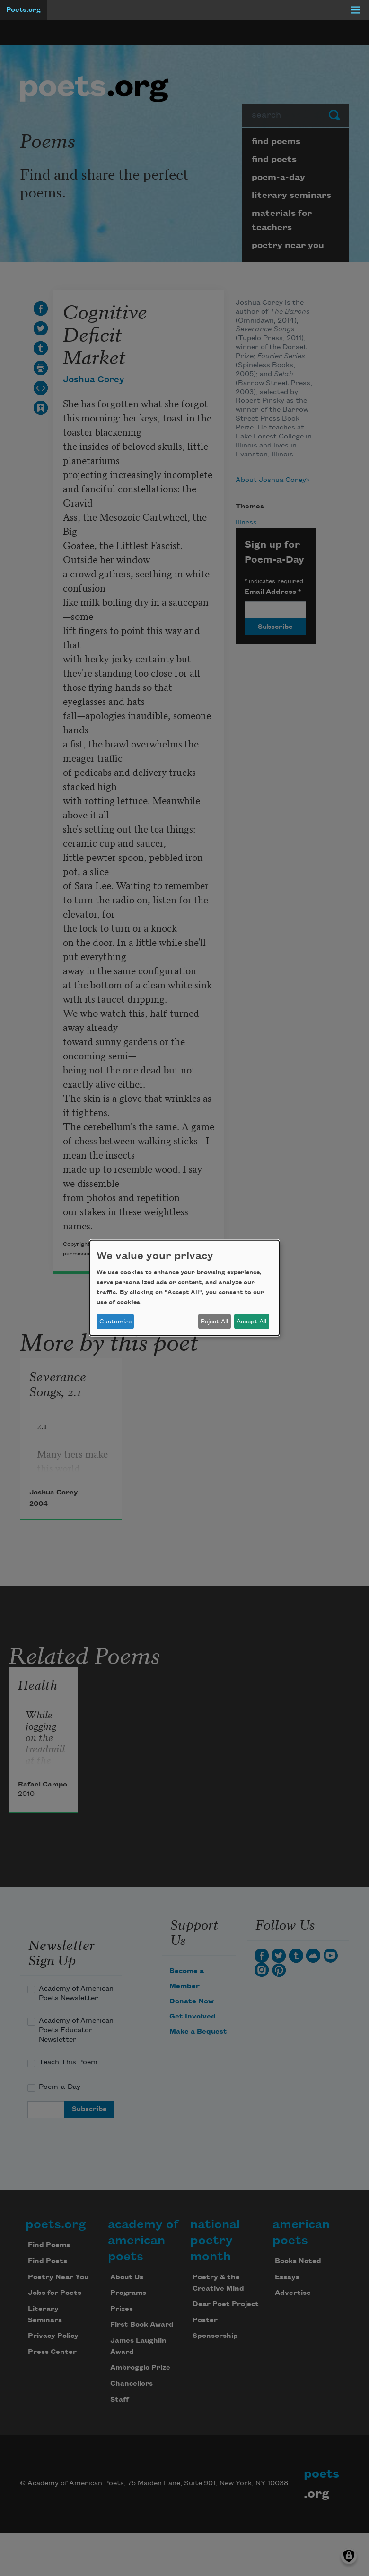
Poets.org (23, 10)
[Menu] (356, 10)
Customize (115, 1321)
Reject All (214, 1321)
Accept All (251, 1321)
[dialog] (184, 1288)
